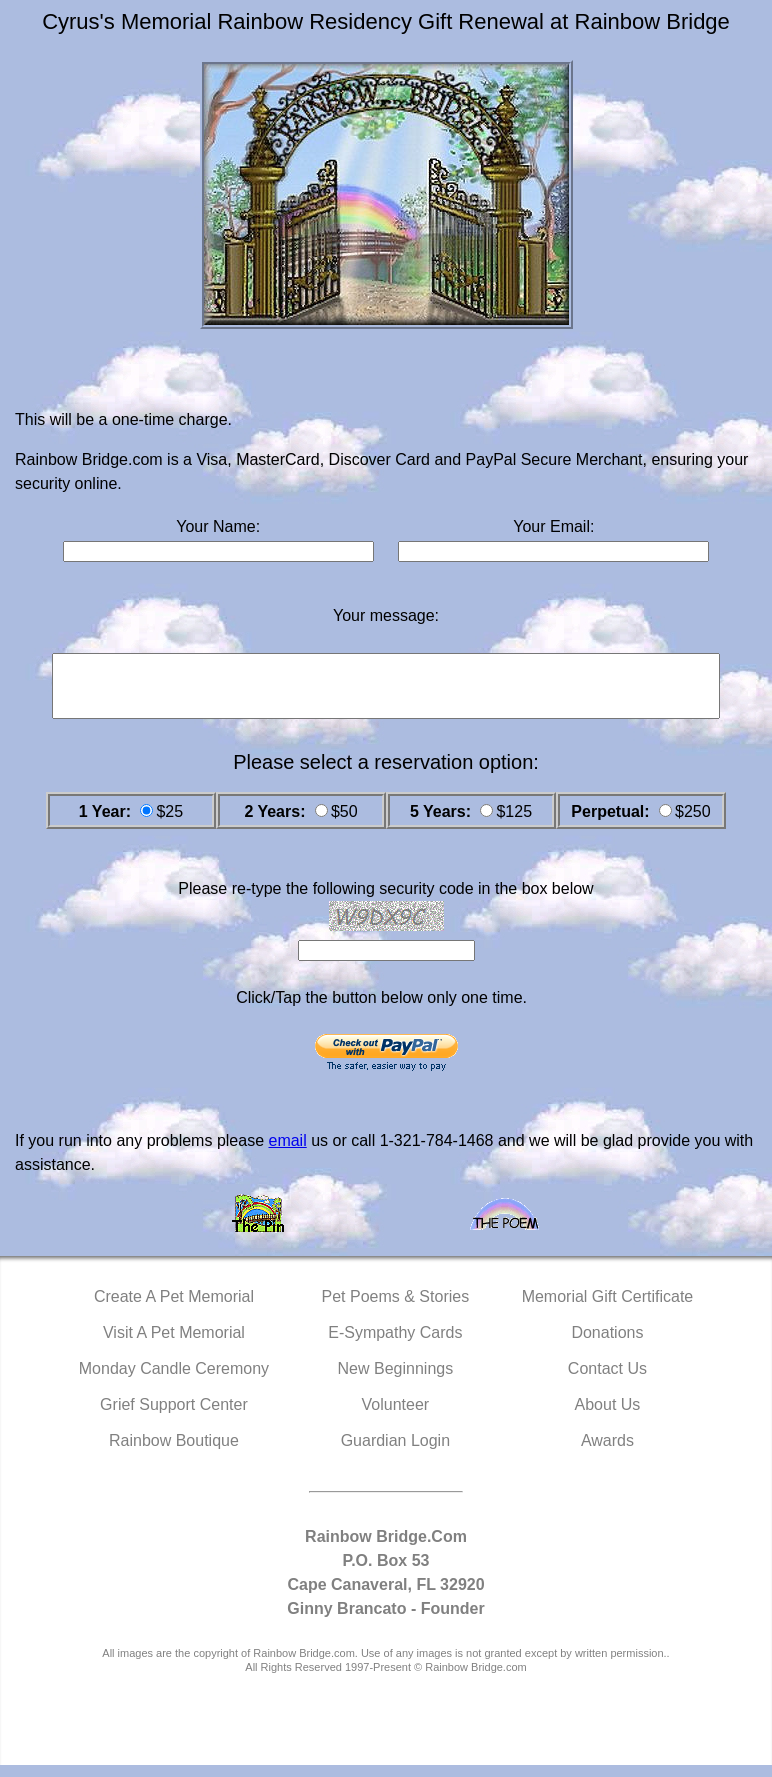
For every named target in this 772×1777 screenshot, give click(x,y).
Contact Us (607, 1380)
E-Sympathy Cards (395, 1344)
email (287, 1152)
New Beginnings (396, 1380)
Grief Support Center (174, 1416)
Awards (607, 1452)
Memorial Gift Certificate (608, 1308)
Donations (607, 1344)
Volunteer (396, 1416)
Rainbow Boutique (174, 1452)
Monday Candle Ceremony (174, 1380)
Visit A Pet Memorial (174, 1344)
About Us (608, 1416)
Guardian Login (395, 1452)
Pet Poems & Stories (396, 1308)
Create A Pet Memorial (174, 1308)
